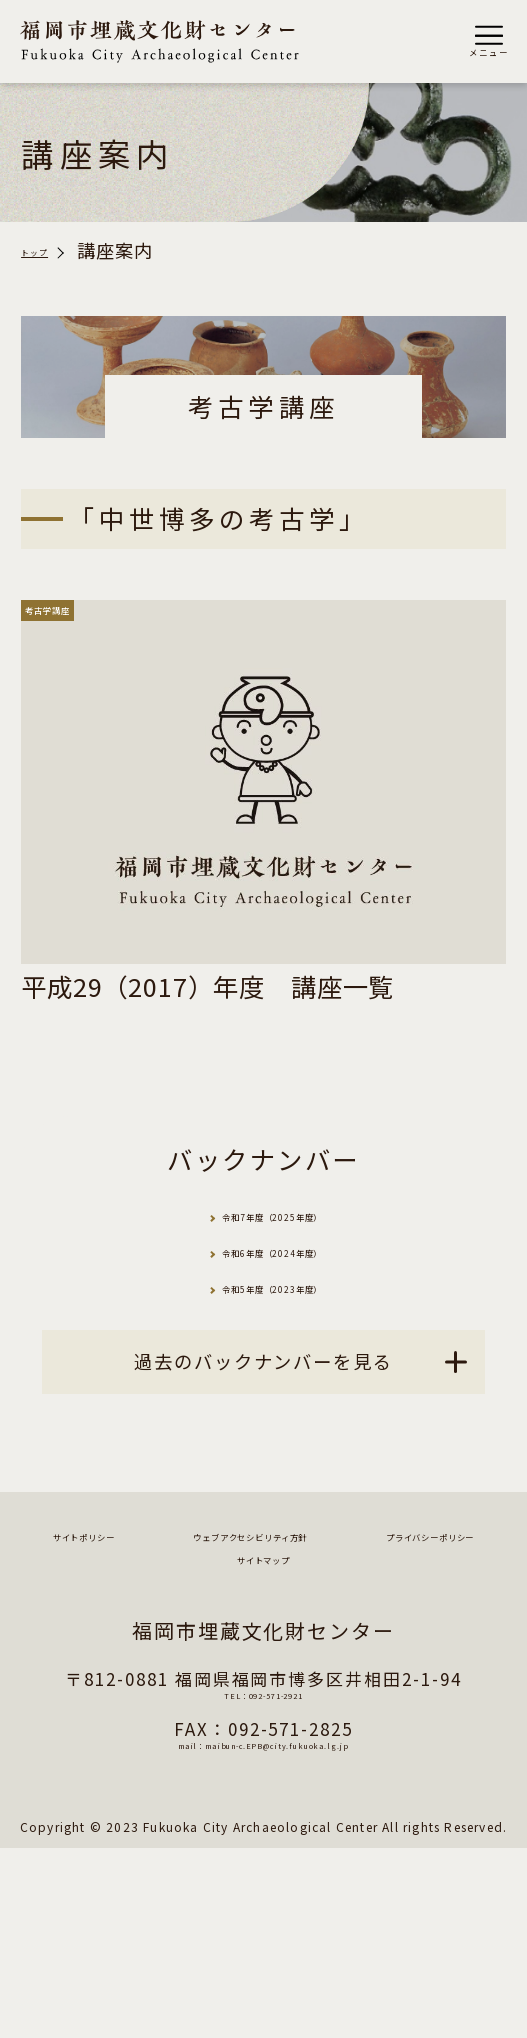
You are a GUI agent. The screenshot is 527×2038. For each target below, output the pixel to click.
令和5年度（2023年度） (289, 1387)
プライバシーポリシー (158, 1741)
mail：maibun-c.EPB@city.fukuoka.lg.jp (264, 1943)
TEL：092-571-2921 (263, 1893)
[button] (488, 41)
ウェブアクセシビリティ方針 (264, 1701)
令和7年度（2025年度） (289, 1246)
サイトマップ (413, 1741)
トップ (49, 251)
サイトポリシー (264, 1662)
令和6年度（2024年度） (289, 1316)
